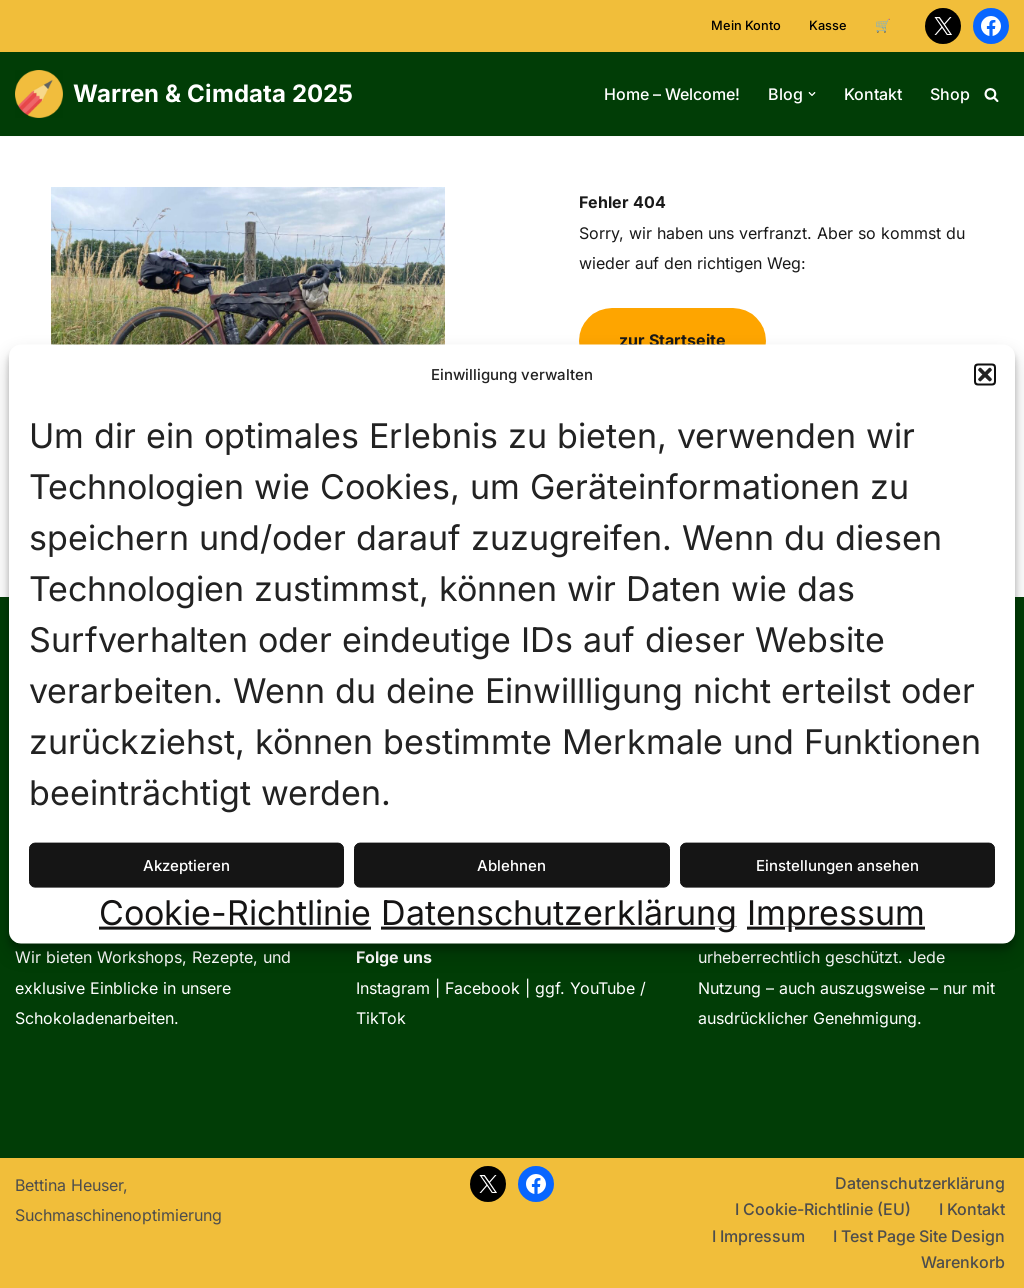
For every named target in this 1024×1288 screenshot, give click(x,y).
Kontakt (873, 94)
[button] (985, 375)
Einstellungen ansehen (837, 865)
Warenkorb (963, 1262)
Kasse (828, 25)
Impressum (836, 913)
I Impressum (758, 1236)
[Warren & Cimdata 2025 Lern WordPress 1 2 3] (184, 94)
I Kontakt (972, 1209)
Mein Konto (746, 25)
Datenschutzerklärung (559, 913)
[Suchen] (991, 94)
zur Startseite (672, 340)
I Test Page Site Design (919, 1236)
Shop (950, 94)
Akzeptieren (186, 865)
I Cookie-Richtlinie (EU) (823, 1209)
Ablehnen (511, 865)
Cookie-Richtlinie (235, 913)
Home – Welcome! (672, 94)
